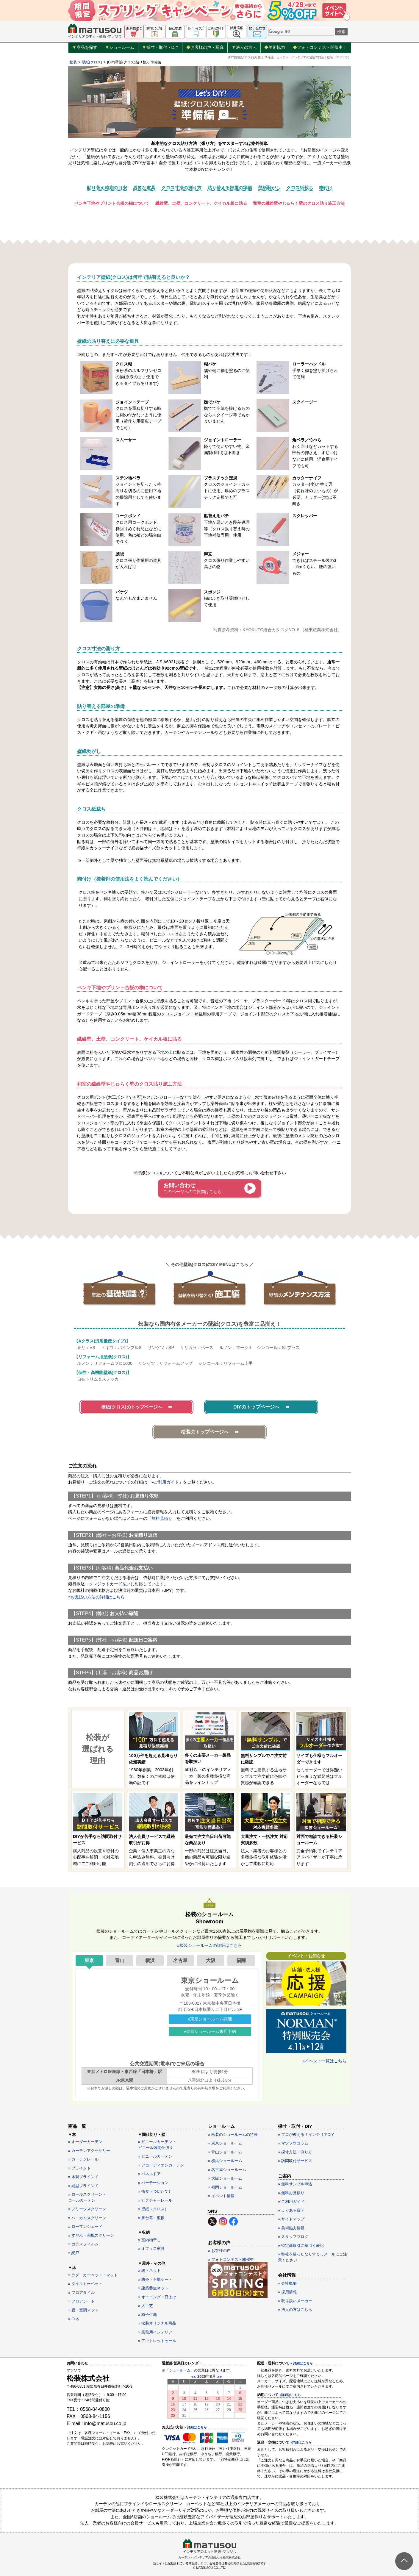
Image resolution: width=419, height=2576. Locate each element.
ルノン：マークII (235, 1347)
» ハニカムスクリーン (87, 2218)
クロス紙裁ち (299, 187)
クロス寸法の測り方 (181, 187)
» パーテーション (153, 2182)
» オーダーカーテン (85, 2141)
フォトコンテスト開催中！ (320, 47)
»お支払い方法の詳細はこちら (96, 1597)
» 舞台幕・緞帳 (151, 2218)
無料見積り (161, 1518)
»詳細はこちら (290, 2395)
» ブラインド (79, 2168)
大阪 (210, 1960)
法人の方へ (244, 47)
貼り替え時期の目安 (107, 187)
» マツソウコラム (293, 2143)
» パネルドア (149, 2174)
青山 (119, 1960)
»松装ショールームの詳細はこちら (209, 1945)
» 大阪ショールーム (225, 2178)
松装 (73, 62)
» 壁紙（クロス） (153, 2209)
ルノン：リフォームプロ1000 (104, 1363)
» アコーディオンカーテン (161, 2165)
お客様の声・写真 (205, 47)
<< (193, 2377)
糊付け (325, 187)
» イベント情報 (221, 2196)
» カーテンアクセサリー (89, 2150)
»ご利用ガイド (165, 1482)
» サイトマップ (291, 2219)
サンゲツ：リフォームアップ (165, 1363)
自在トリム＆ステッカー (100, 1379)
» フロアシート (81, 2301)
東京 (89, 1960)
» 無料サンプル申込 (295, 2184)
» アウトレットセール (157, 2341)
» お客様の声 (219, 2250)
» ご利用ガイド (291, 2201)
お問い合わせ (192, 1188)
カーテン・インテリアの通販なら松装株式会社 (209, 2557)
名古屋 (180, 1960)
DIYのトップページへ (256, 1406)
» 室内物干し (149, 2240)
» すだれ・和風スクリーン (91, 2235)
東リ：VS (86, 1347)
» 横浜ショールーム (225, 2160)
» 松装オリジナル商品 (157, 2323)
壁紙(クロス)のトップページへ (131, 1406)
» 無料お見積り (291, 2193)
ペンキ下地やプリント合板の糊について (111, 203)
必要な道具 (144, 187)
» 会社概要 (287, 2283)
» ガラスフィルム (83, 2244)
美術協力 (274, 47)
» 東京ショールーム (225, 2143)
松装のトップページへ (205, 1431)
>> (219, 2377)
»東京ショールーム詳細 (210, 2019)
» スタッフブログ (293, 2236)
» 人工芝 (145, 2305)
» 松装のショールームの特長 (233, 2134)
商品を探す (84, 47)
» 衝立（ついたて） (155, 2191)
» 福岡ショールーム (225, 2187)
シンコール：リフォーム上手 (225, 1363)
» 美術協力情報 (291, 2228)
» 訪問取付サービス (295, 2160)
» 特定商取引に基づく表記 (301, 2245)
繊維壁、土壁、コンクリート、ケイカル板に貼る (201, 203)
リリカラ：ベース (196, 1347)
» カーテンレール (83, 2159)
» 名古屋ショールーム (227, 2169)
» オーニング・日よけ (157, 2297)
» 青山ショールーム (225, 2152)
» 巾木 (73, 2318)
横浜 (150, 1960)
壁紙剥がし (269, 187)
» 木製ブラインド (83, 2177)
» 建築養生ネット (153, 2288)
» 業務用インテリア (155, 2332)
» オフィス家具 (151, 2248)
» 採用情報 (287, 2292)
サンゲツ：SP (161, 1347)
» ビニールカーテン (155, 2156)
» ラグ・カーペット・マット (93, 2275)
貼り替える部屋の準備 (229, 187)
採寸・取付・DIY (160, 47)
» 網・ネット (149, 2270)
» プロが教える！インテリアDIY (306, 2134)
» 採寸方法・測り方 (295, 2152)
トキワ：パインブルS (121, 1347)
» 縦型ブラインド (83, 2185)
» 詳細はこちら (195, 2427)
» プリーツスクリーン (87, 2209)
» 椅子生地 (147, 2314)
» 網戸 (73, 2253)
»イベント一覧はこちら (324, 2060)
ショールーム (119, 47)
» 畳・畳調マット (83, 2310)
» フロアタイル (81, 2292)
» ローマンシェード (85, 2226)
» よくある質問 (291, 2210)
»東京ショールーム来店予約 (210, 2031)
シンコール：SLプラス (278, 1347)
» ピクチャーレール (155, 2200)
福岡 (241, 1960)
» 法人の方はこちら (295, 2309)
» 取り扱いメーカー (295, 2301)
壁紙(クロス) (92, 62)
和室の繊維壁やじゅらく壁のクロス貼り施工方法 (299, 203)
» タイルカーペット (85, 2283)
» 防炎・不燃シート (155, 2279)
